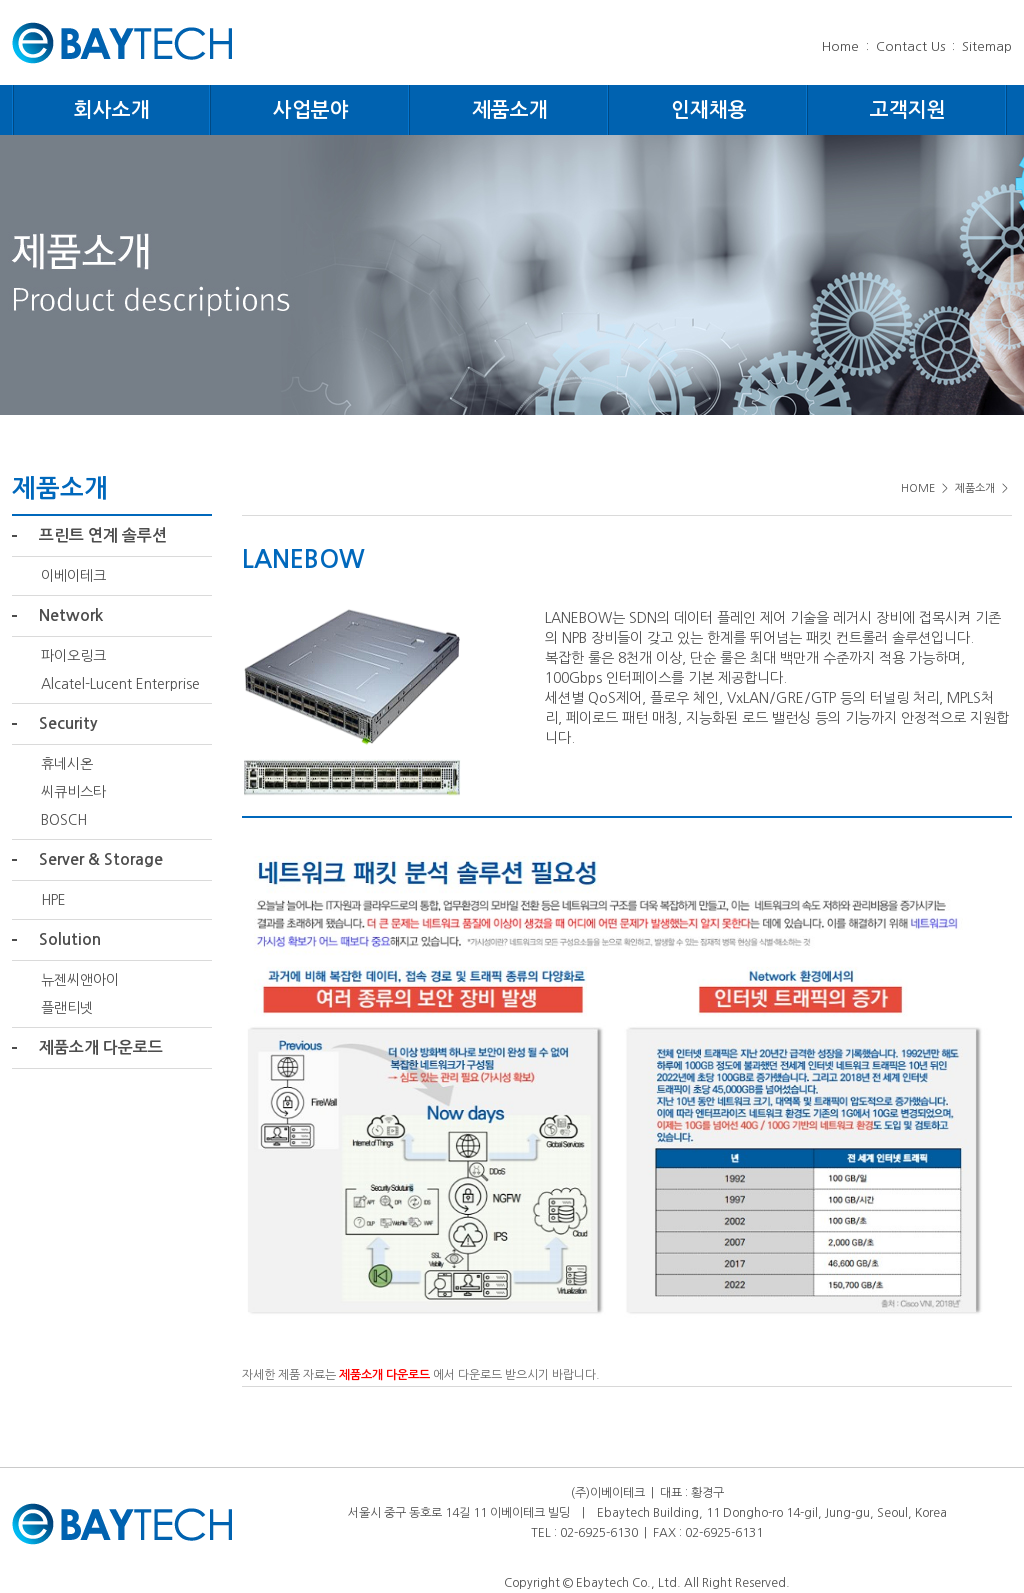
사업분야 (311, 110)
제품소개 (510, 110)
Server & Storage (101, 859)
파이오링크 (73, 656)
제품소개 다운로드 (101, 1047)
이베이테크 (73, 576)
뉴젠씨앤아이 (80, 980)
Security (68, 723)
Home (840, 46)
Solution (70, 939)
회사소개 (112, 110)
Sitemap (987, 46)
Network (71, 615)
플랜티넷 (67, 1008)
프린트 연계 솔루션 (103, 535)
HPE (53, 900)
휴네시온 (67, 764)
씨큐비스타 (73, 792)
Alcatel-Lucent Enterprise (120, 684)
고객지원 (908, 110)
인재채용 (709, 110)
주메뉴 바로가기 (0, 0)
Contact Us (910, 46)
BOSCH (64, 820)
